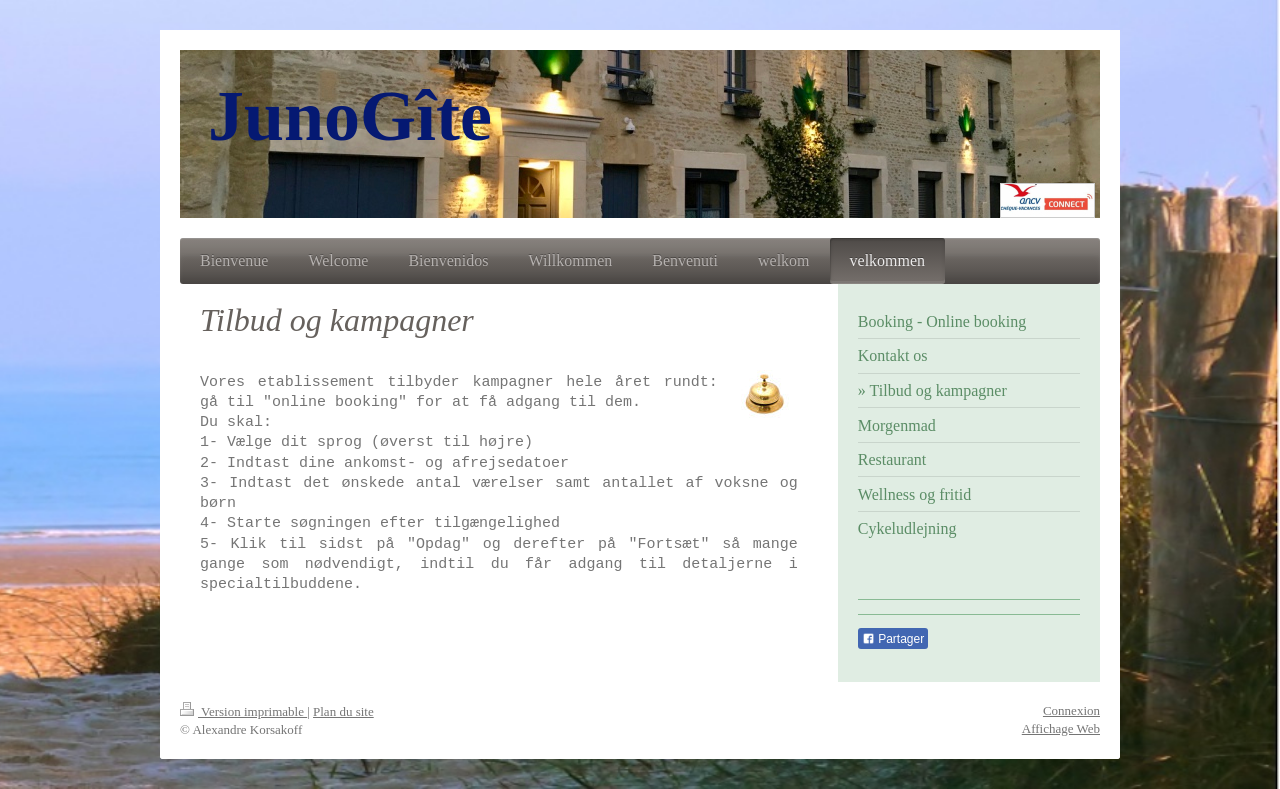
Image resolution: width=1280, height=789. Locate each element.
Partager (893, 639)
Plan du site (343, 711)
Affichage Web (1061, 728)
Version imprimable (243, 711)
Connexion (1071, 710)
